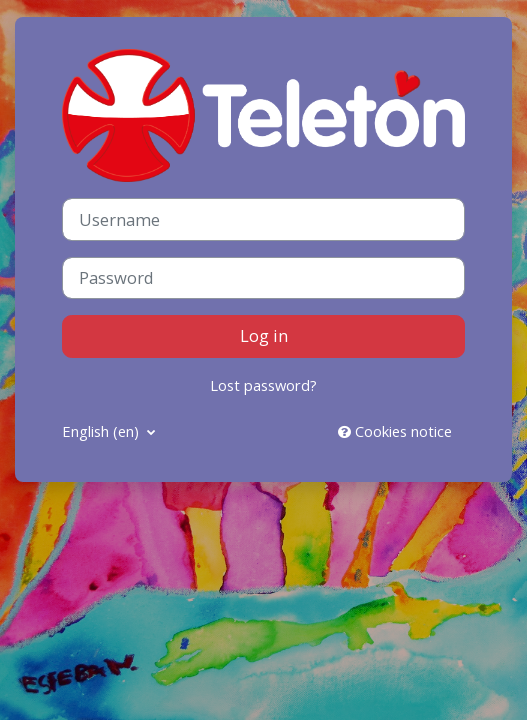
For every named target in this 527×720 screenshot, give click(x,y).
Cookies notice (395, 431)
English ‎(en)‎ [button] (102, 431)
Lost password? (263, 385)
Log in (264, 335)
